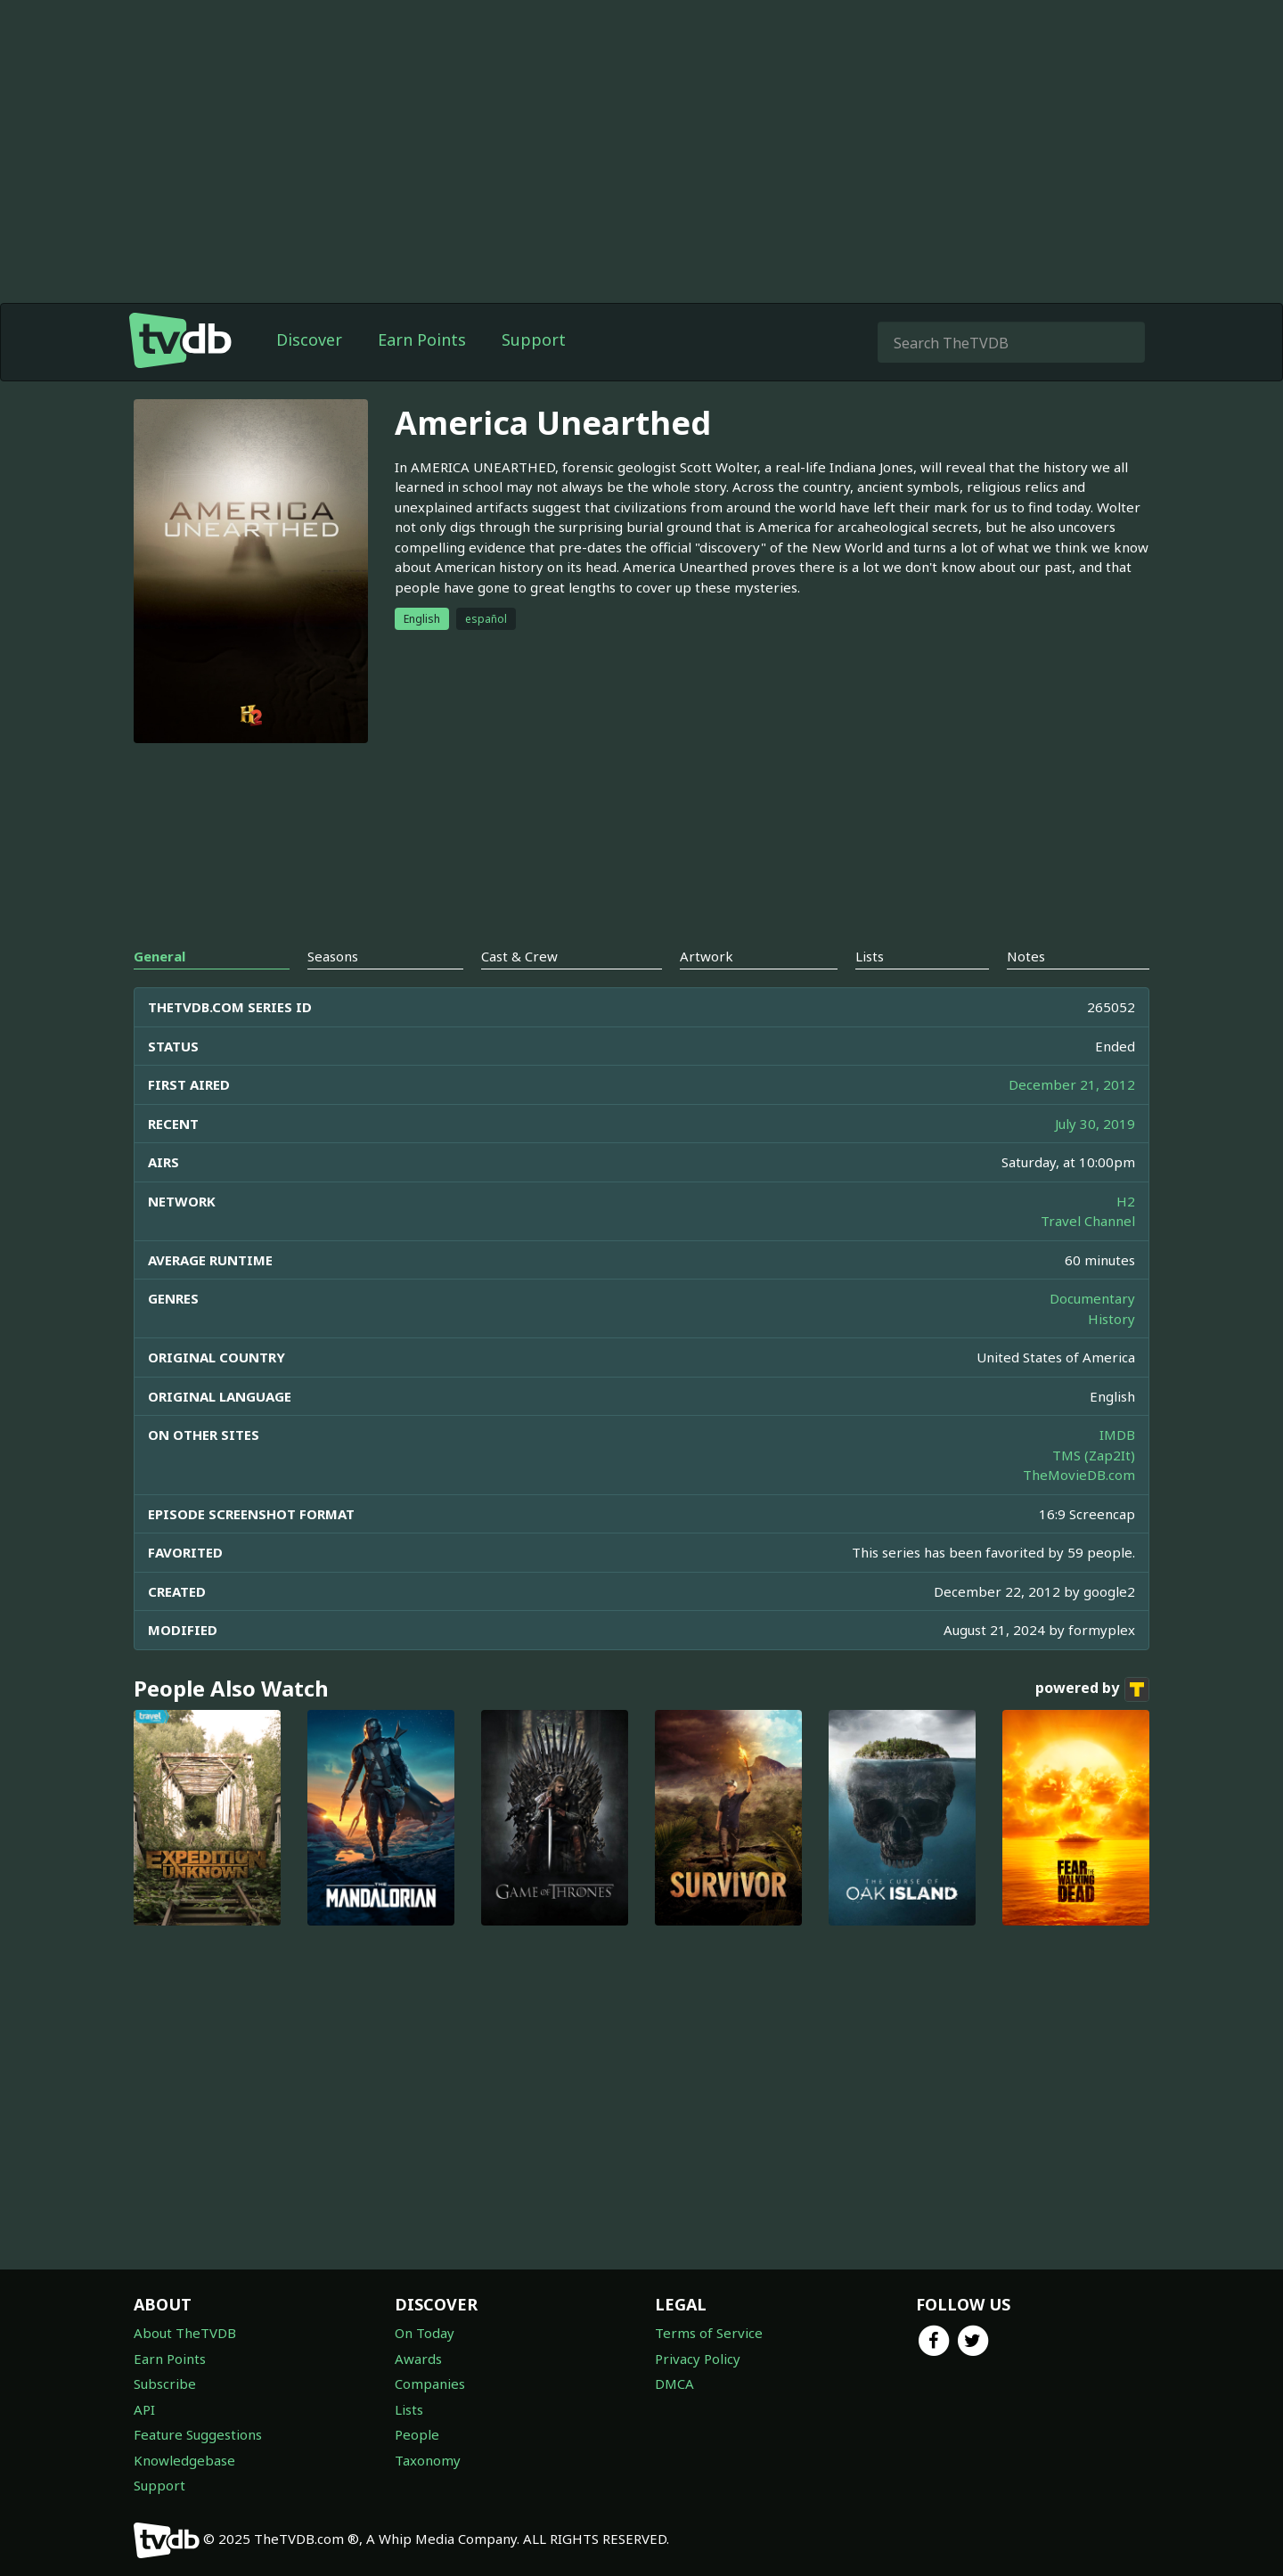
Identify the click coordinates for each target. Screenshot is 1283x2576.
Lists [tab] (869, 956)
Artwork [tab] (706, 956)
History (1111, 1319)
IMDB (1117, 1434)
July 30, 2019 (1095, 1124)
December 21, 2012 (1072, 1084)
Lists (409, 2409)
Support (534, 339)
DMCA (674, 2383)
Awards (418, 2358)
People (417, 2434)
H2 (1125, 1201)
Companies (430, 2383)
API (144, 2409)
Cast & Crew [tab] (519, 956)
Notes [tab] (1026, 956)
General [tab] (159, 956)
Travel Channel (1088, 1221)
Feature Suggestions (198, 2434)
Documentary (1092, 1298)
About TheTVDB (185, 2333)
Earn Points (422, 339)
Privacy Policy (697, 2358)
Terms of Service (709, 2333)
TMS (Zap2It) (1093, 1455)
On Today (424, 2333)
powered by (1092, 1689)
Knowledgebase (184, 2460)
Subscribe (165, 2383)
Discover (309, 339)
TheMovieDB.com (1079, 1475)
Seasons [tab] (332, 956)
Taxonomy (428, 2460)
